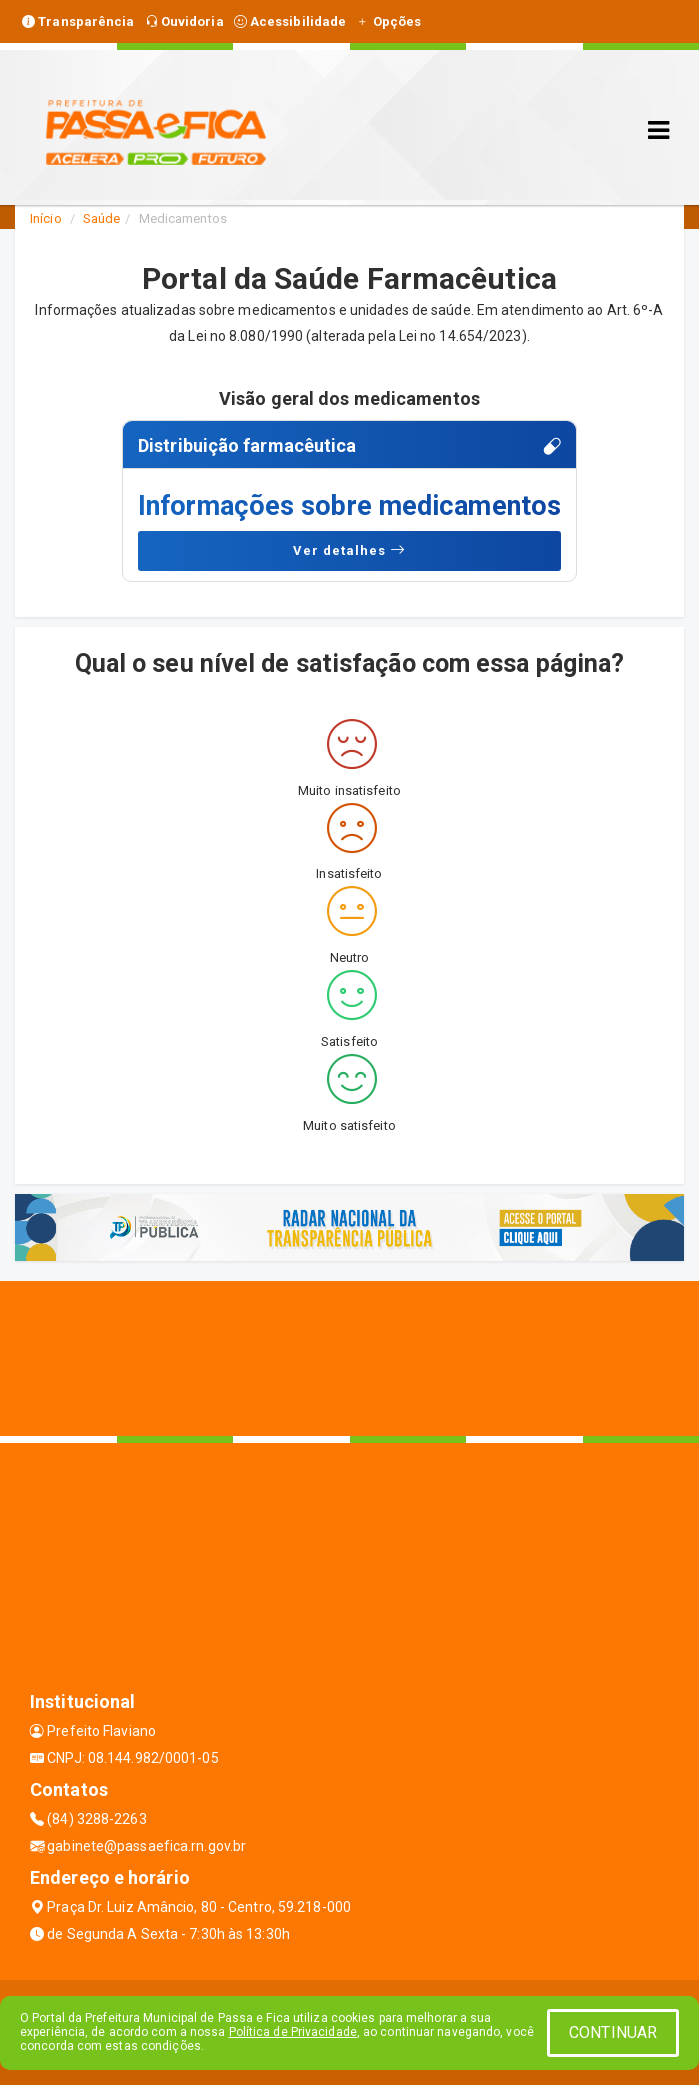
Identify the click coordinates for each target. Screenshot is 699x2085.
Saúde (102, 218)
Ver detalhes (349, 550)
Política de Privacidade (293, 2032)
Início (46, 218)
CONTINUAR (613, 2032)
